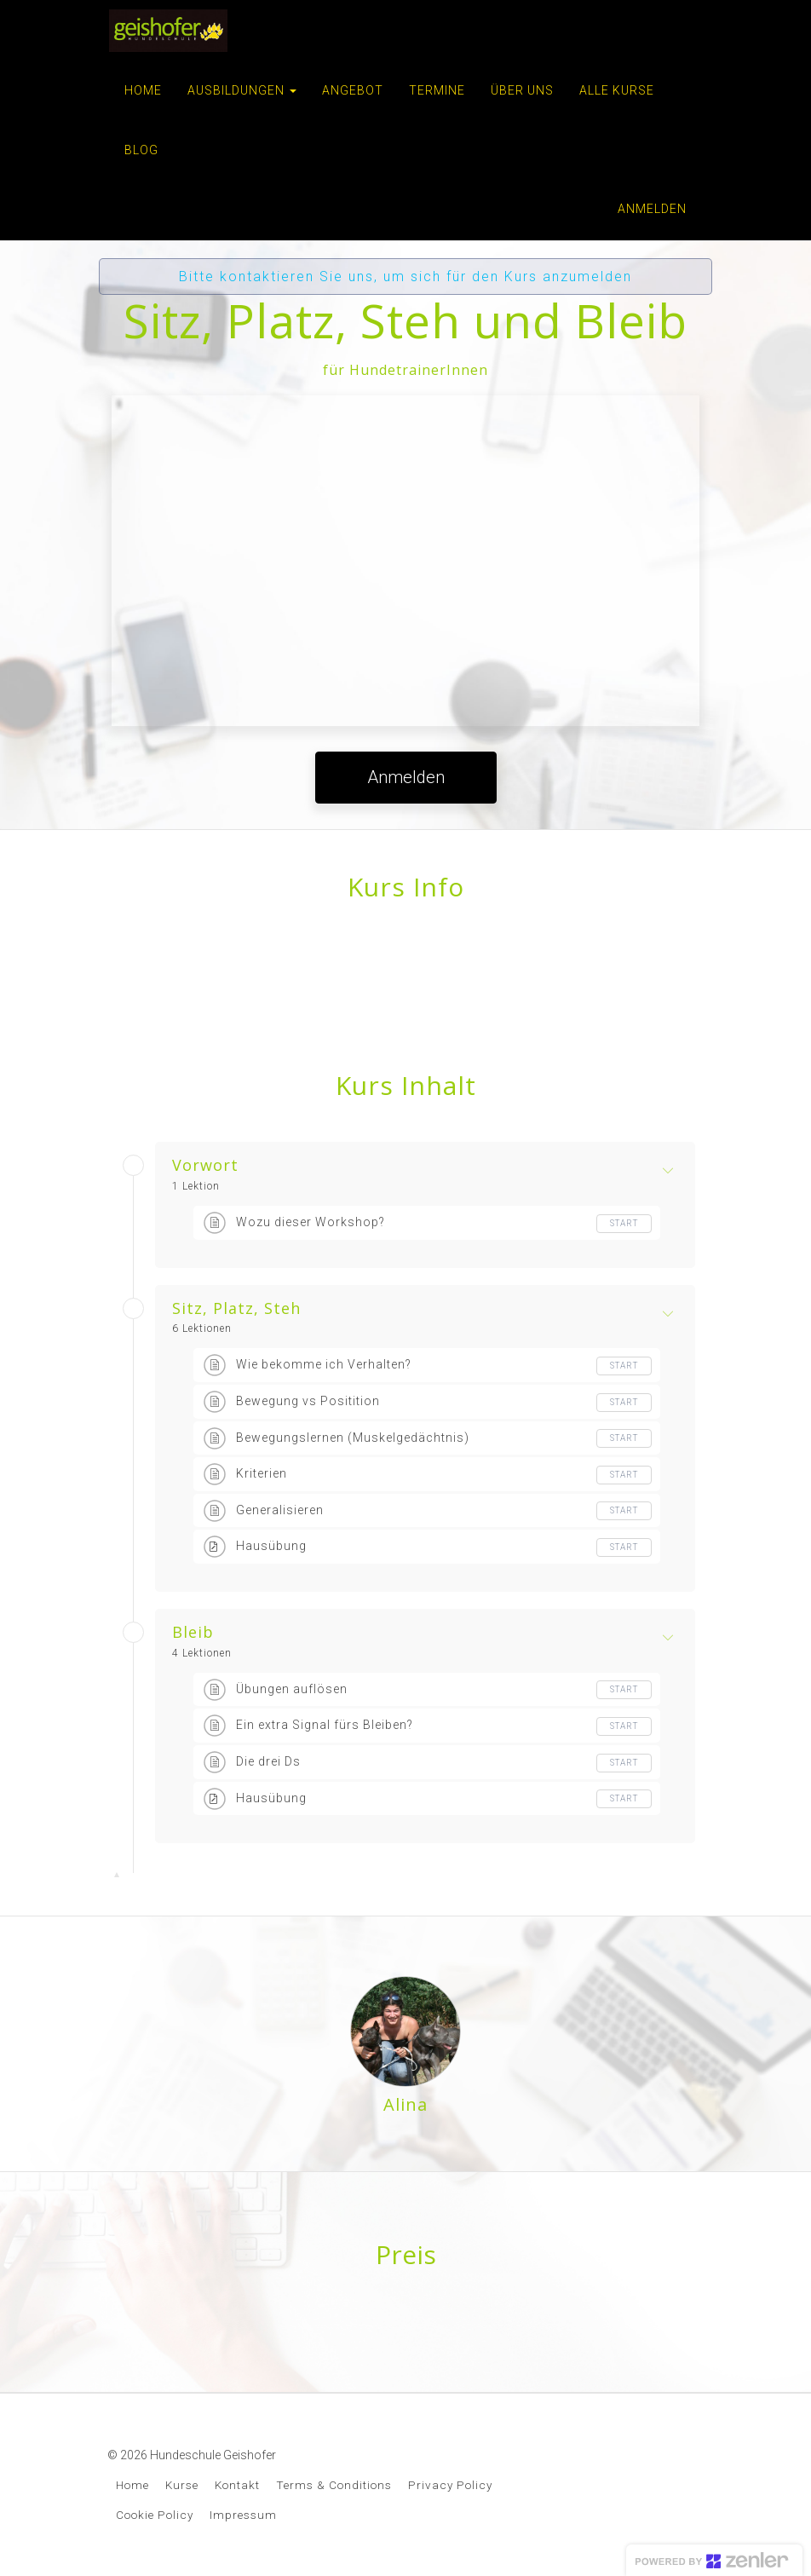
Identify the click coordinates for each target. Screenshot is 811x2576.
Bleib (193, 1632)
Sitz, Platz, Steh (236, 1308)
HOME (143, 90)
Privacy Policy (450, 2485)
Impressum (243, 2514)
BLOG (141, 150)
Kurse (181, 2485)
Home (132, 2485)
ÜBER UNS (522, 90)
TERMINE (437, 90)
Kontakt (237, 2485)
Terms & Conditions (334, 2485)
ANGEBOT (352, 90)
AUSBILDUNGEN (241, 90)
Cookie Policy (154, 2514)
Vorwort (205, 1165)
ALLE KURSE (616, 90)
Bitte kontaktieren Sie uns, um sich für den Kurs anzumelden (405, 276)
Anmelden (652, 209)
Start (624, 1223)
